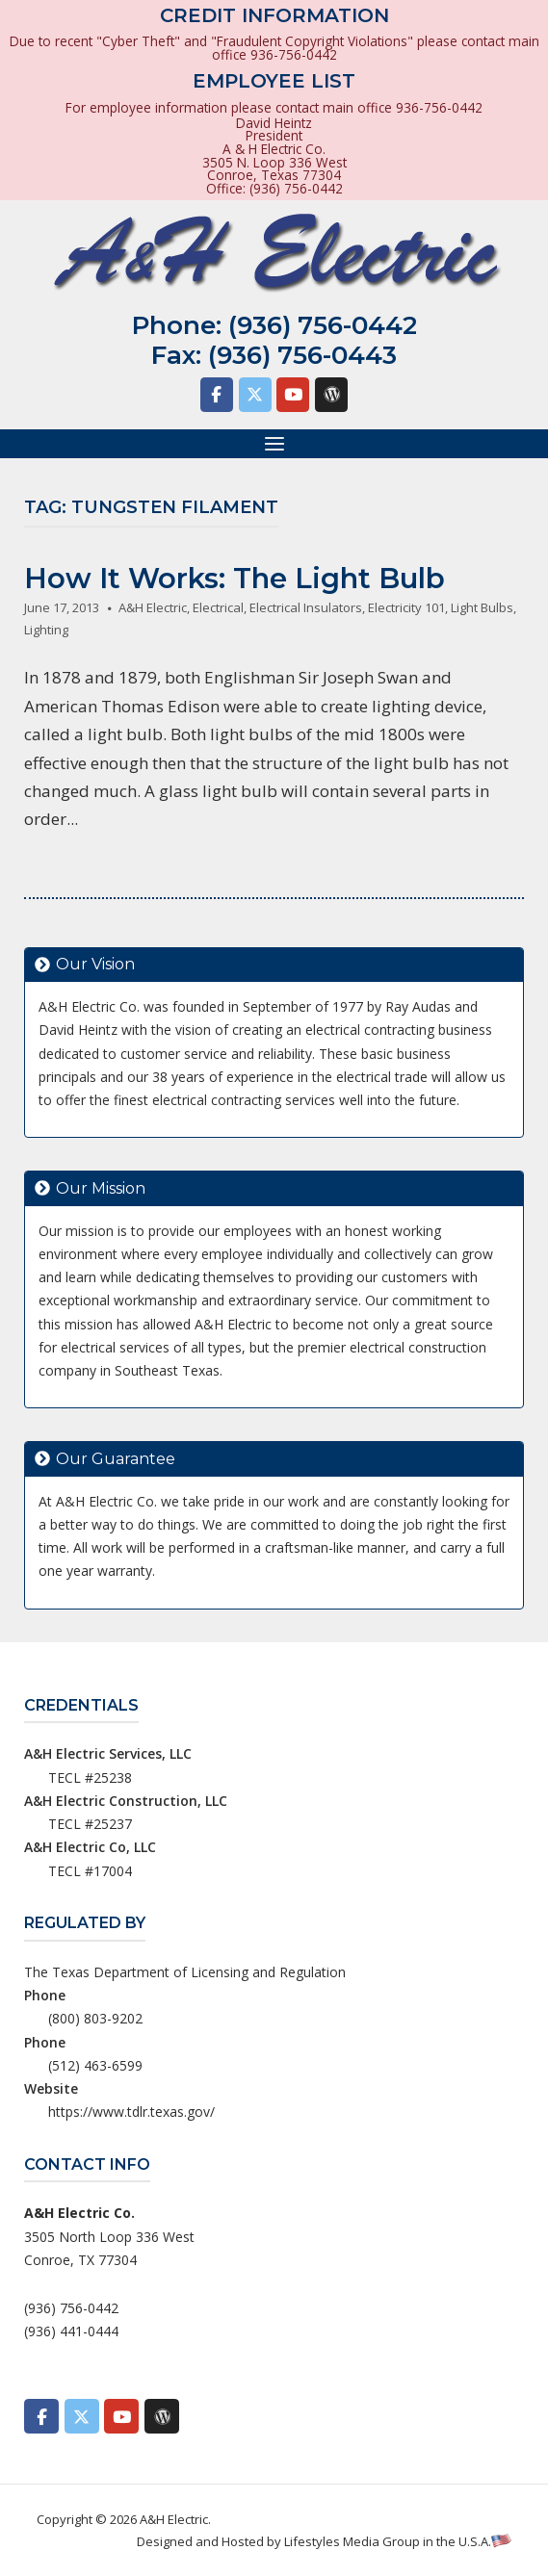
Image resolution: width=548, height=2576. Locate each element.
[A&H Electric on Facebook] (216, 394)
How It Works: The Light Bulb (234, 578)
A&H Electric (152, 607)
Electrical (218, 607)
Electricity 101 (406, 607)
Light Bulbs (482, 607)
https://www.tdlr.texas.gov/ (131, 2111)
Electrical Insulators (305, 607)
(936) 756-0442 (322, 325)
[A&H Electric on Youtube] (292, 394)
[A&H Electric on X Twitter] (255, 394)
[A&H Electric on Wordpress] (331, 394)
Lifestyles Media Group (352, 2541)
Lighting (46, 629)
